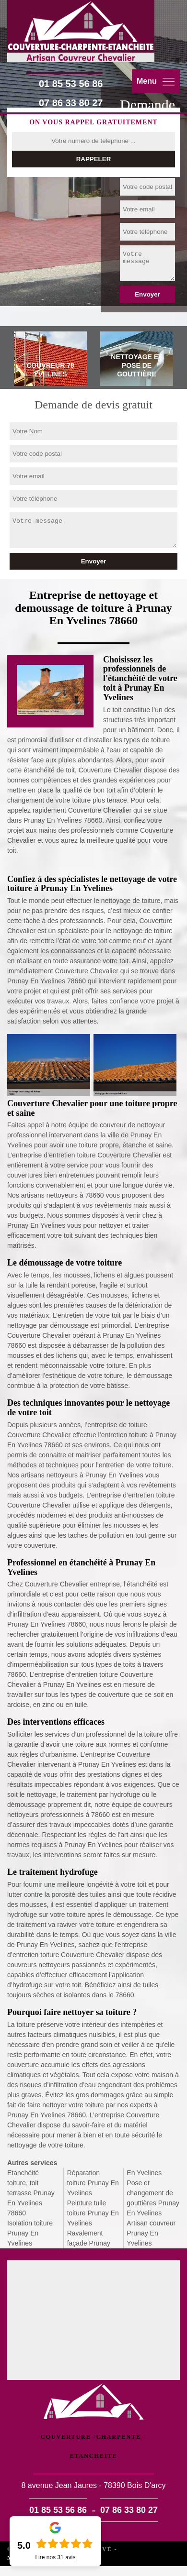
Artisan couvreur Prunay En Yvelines (151, 2233)
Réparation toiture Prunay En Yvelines (93, 2183)
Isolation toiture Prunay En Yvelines (30, 2233)
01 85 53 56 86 (71, 83)
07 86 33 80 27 (71, 103)
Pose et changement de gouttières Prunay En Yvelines (153, 2198)
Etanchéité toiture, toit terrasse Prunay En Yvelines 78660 (31, 2193)
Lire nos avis (55, 2557)
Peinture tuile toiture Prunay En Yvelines (93, 2213)
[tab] (50, 360)
